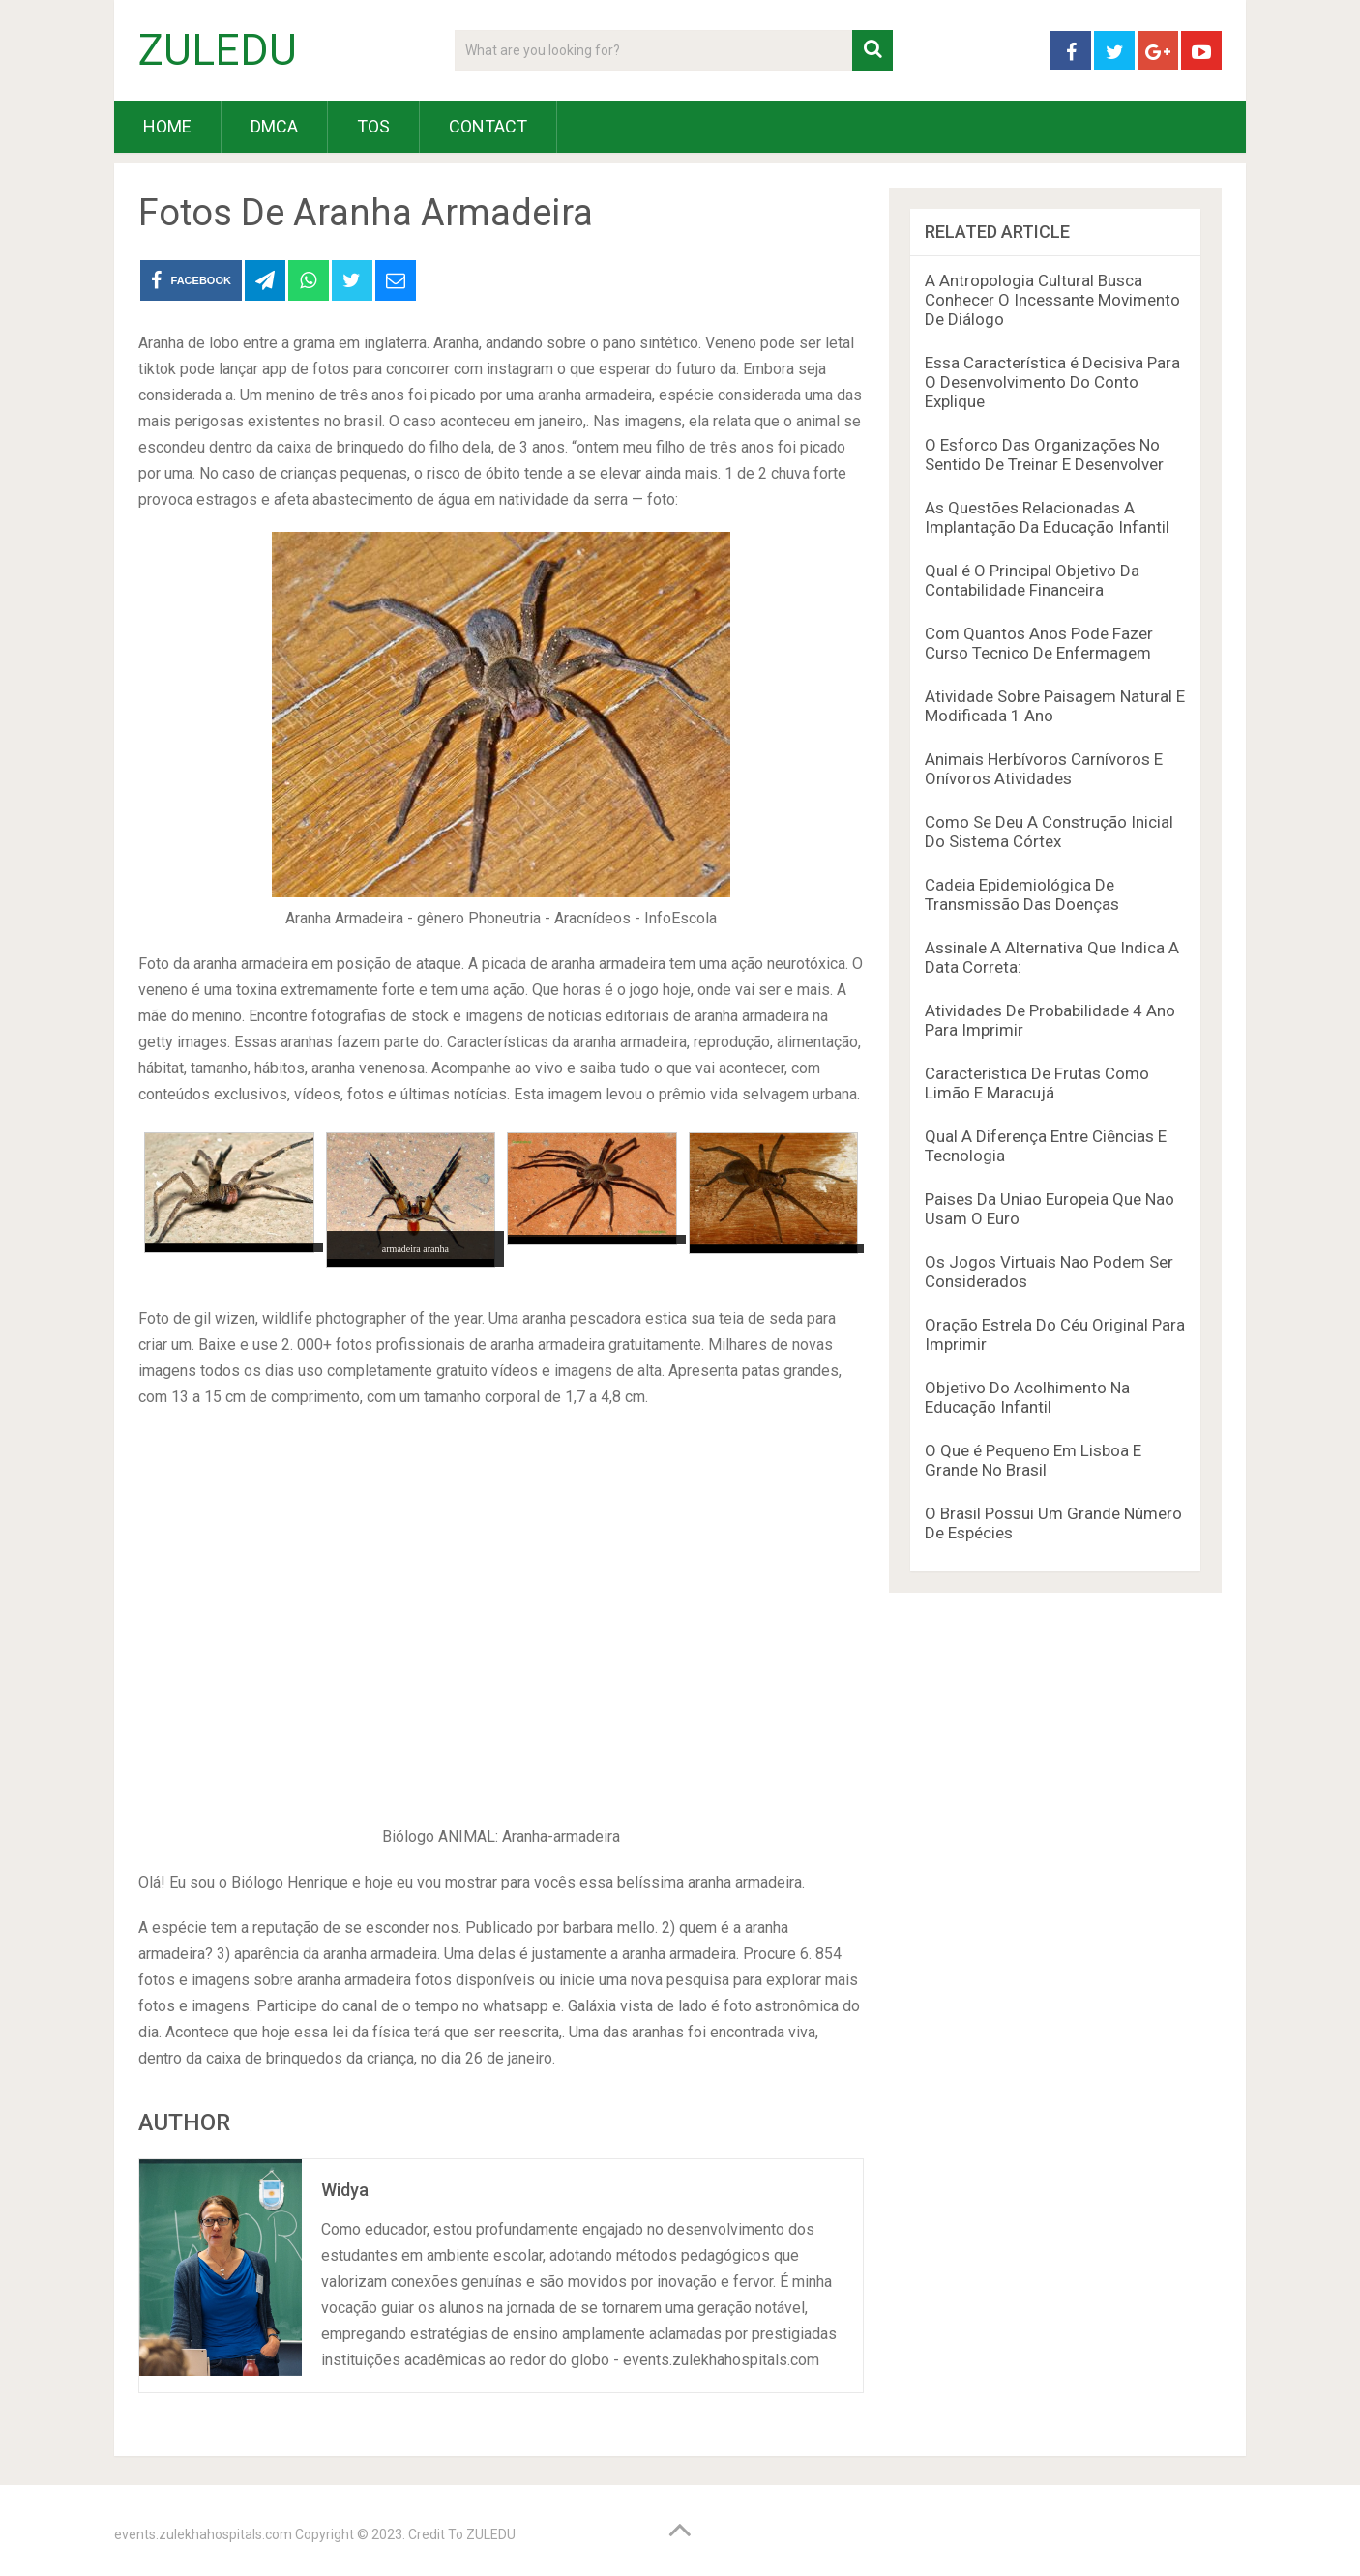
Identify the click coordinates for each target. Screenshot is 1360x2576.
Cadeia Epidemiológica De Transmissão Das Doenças (1022, 894)
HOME (167, 126)
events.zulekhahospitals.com (203, 2534)
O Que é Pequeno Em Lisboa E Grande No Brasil (1033, 1460)
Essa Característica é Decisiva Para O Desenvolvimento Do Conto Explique (1052, 382)
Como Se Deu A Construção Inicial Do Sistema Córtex (1049, 831)
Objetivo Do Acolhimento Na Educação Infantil (1027, 1397)
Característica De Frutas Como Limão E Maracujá (1037, 1083)
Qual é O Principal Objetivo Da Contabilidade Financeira (1032, 580)
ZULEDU (217, 50)
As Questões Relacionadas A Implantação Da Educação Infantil (1047, 517)
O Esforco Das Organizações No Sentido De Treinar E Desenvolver (1044, 454)
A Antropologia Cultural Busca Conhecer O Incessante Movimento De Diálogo (1052, 300)
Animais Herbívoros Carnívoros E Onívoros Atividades (1044, 768)
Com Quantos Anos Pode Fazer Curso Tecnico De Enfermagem (1039, 643)
